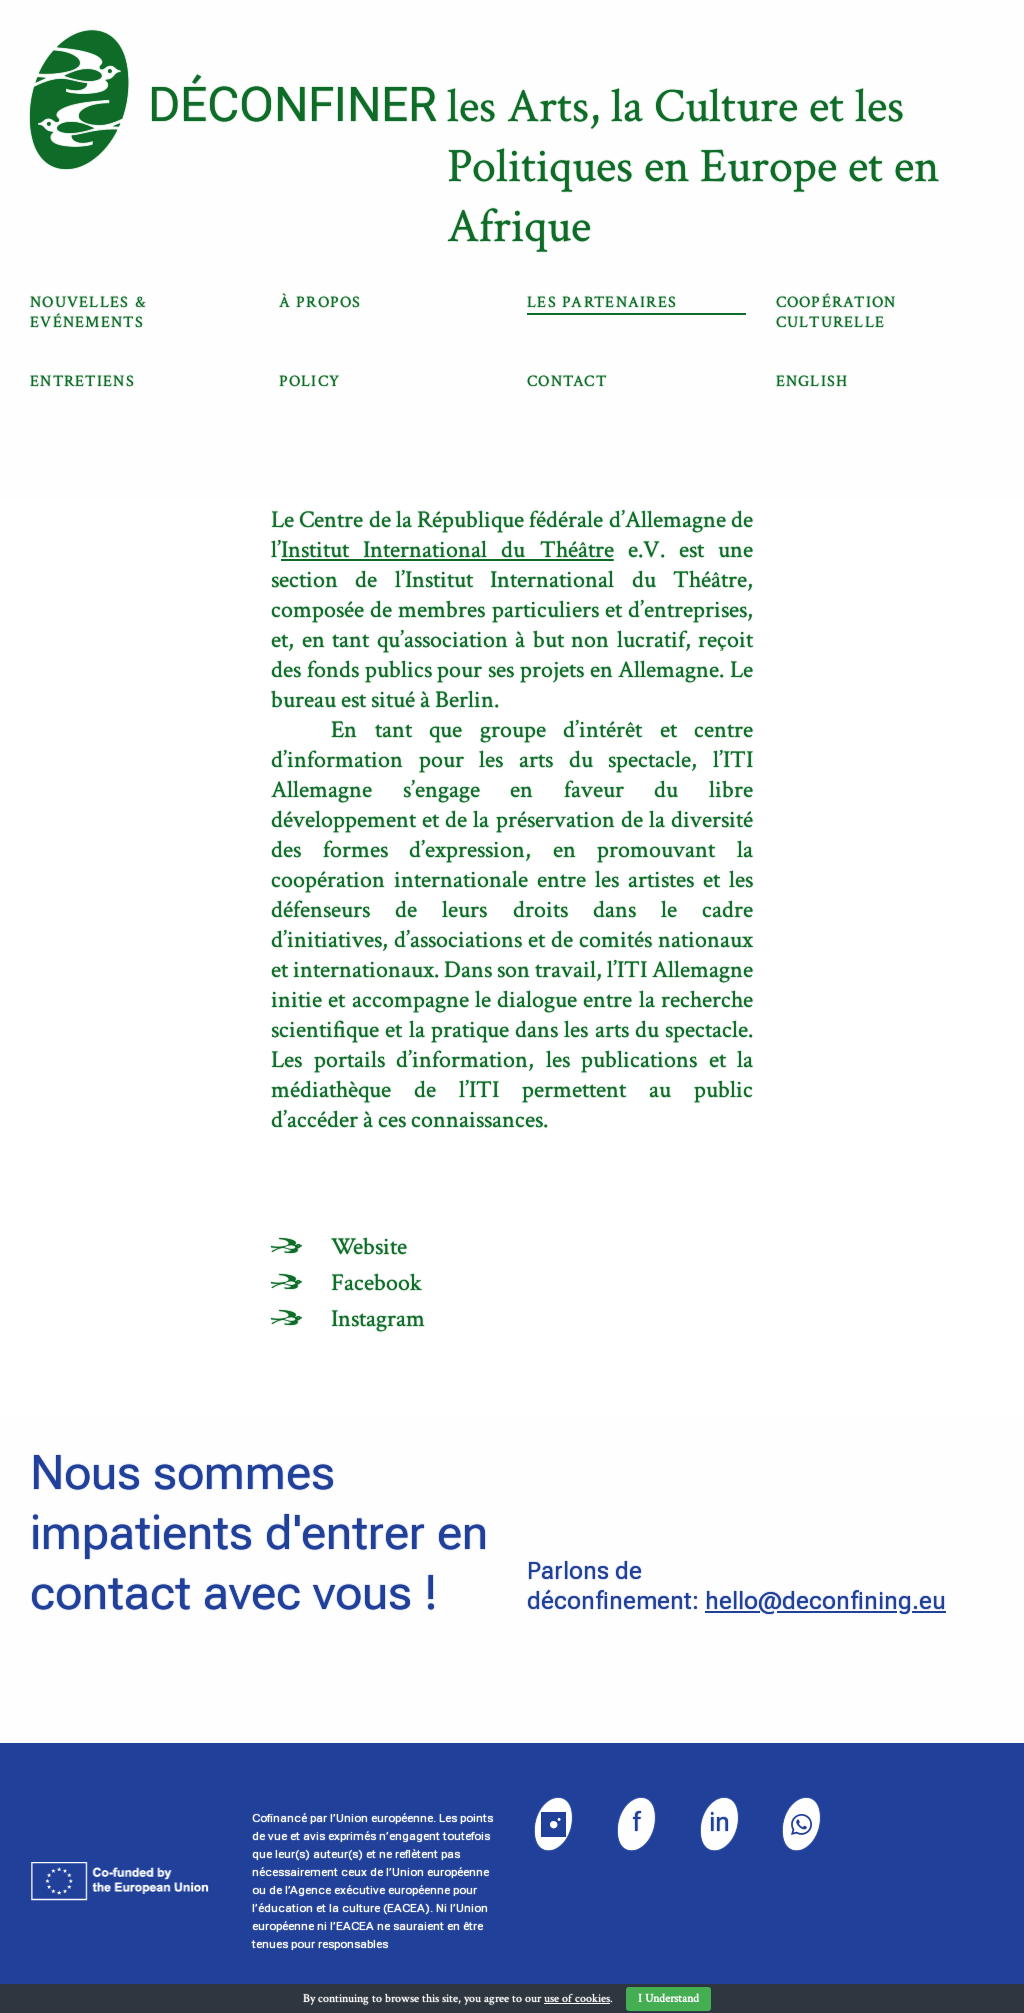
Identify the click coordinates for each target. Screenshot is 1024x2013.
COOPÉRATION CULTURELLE (836, 312)
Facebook (376, 1282)
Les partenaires (602, 302)
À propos (320, 302)
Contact (567, 381)
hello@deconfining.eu (825, 1601)
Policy (310, 381)
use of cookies (577, 1998)
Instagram (378, 1318)
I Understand (668, 1998)
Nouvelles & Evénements (88, 312)
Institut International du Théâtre (447, 549)
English (812, 381)
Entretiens (82, 381)
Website (369, 1246)
